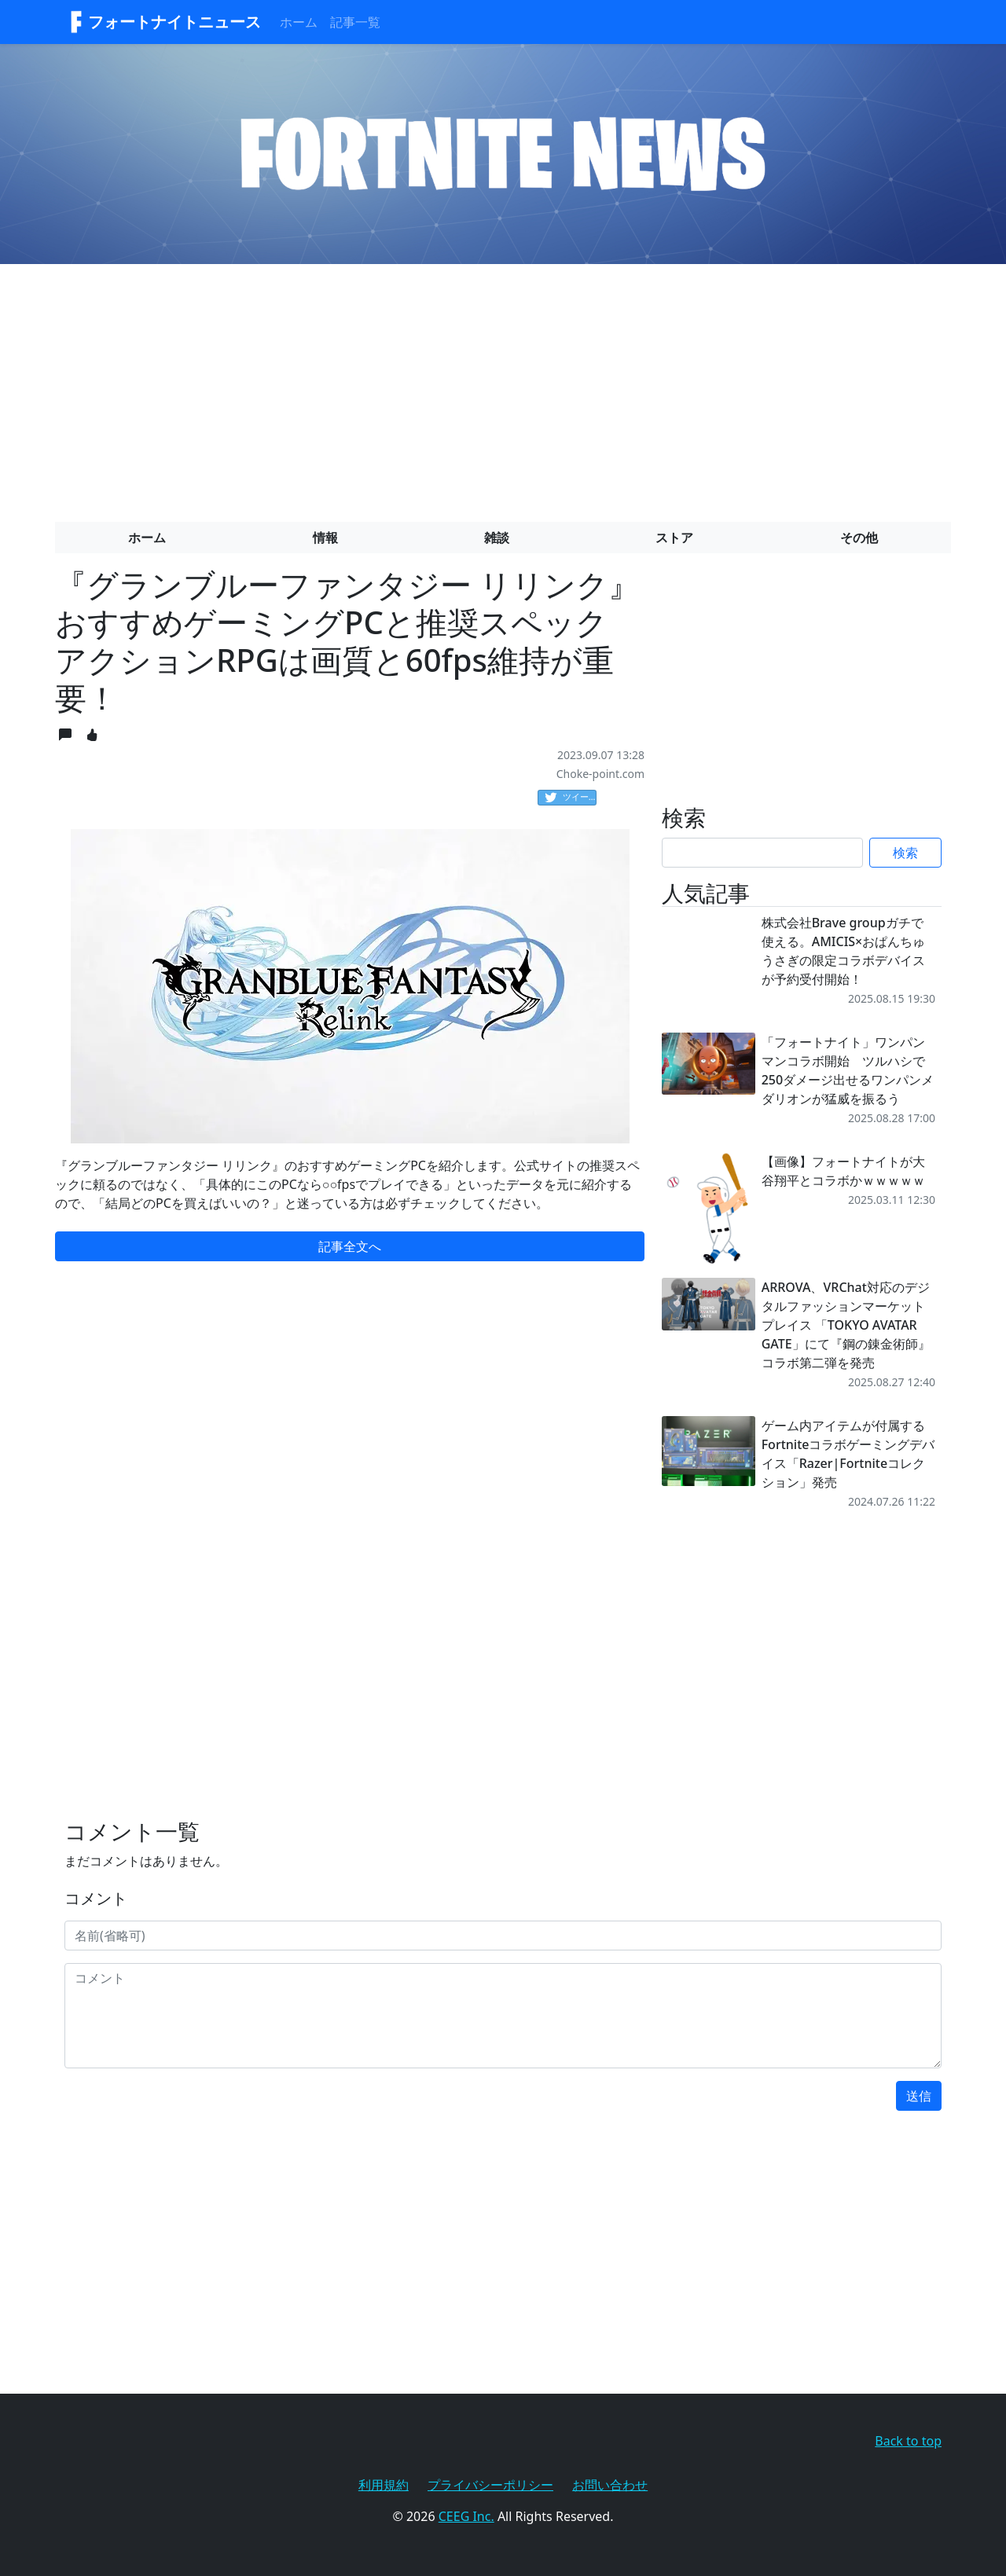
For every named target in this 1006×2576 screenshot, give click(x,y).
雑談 (496, 537)
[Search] (762, 853)
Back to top (908, 2440)
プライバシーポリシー (490, 2484)
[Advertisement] (503, 387)
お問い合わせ (610, 2484)
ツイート (571, 797)
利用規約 (383, 2484)
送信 (918, 2095)
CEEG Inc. (466, 2516)
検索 (905, 852)
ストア (674, 537)
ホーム (299, 22)
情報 (325, 537)
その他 (859, 537)
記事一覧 (355, 22)
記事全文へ (349, 1246)
